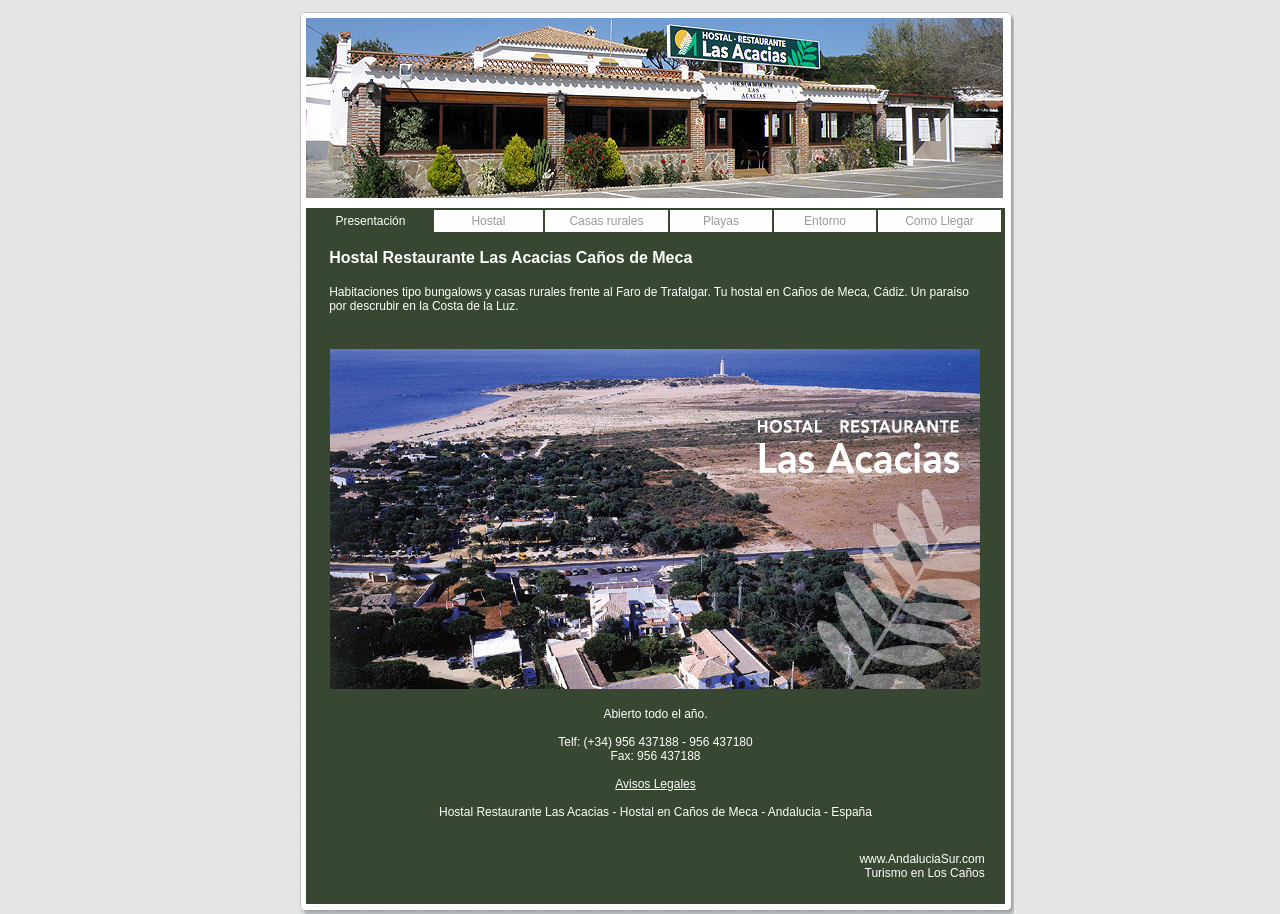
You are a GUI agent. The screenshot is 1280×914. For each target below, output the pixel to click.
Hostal (488, 221)
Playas (721, 221)
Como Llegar (939, 221)
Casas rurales (606, 221)
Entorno (825, 221)
